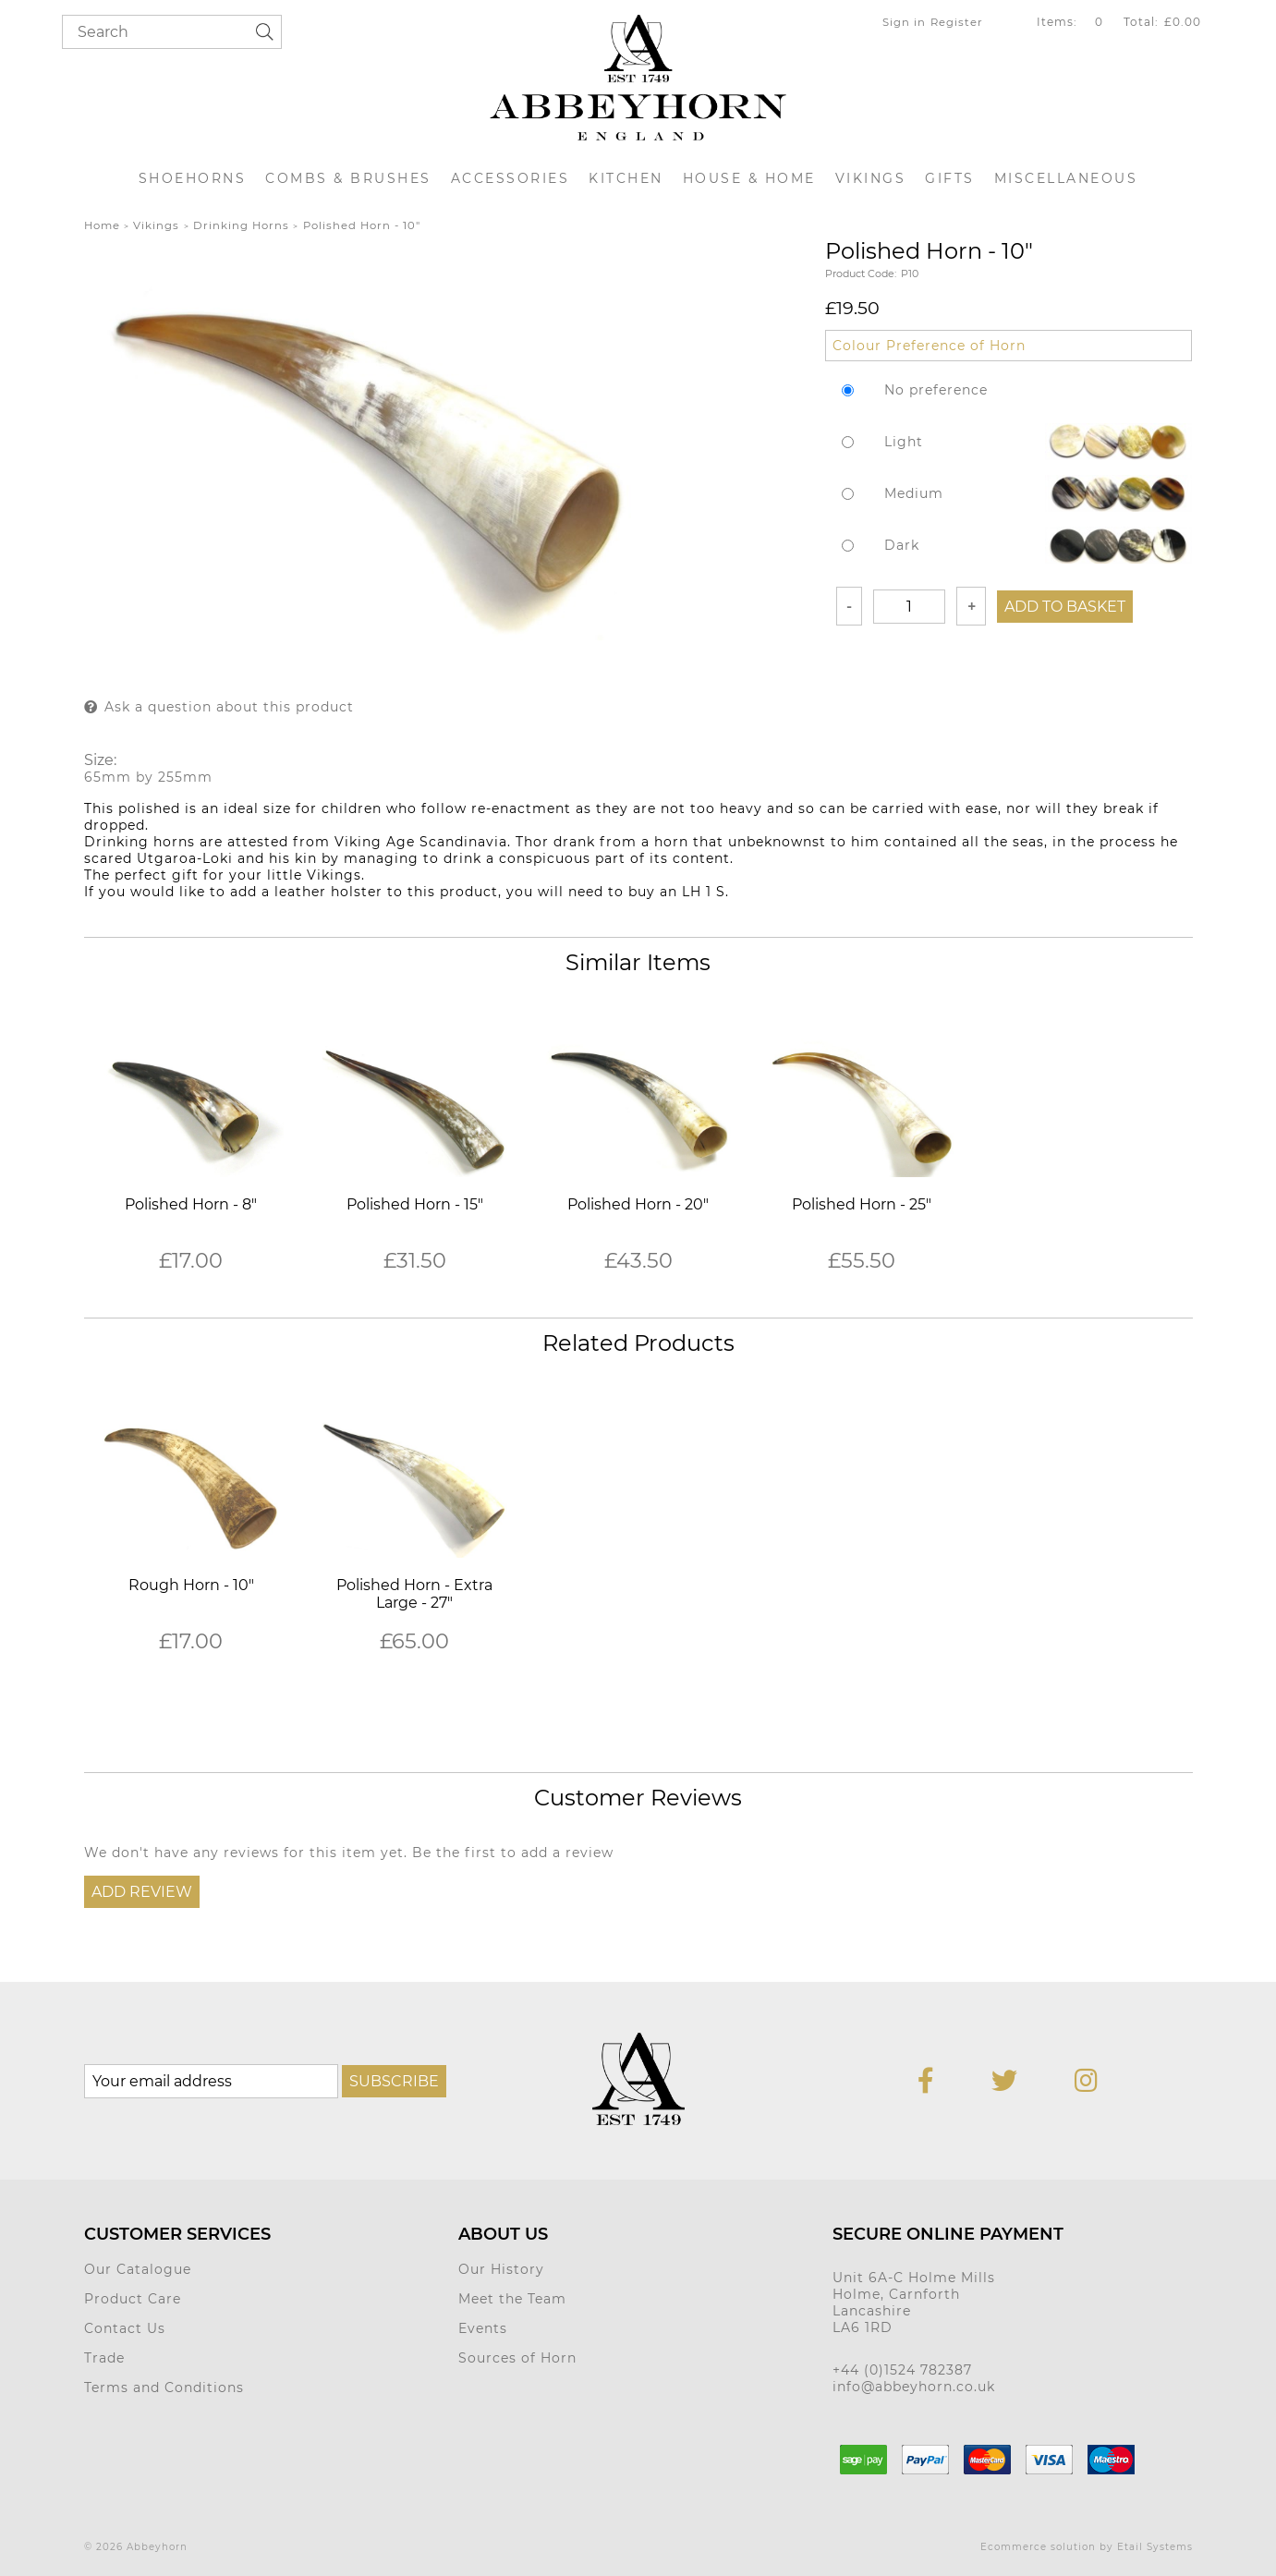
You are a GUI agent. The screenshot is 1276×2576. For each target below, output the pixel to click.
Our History (501, 2269)
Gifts (950, 178)
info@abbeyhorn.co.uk (913, 2386)
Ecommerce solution (1038, 2547)
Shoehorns (193, 178)
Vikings (870, 178)
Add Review (141, 1892)
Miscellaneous (1066, 178)
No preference (936, 390)
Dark (901, 545)
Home (102, 225)
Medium (913, 493)
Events (482, 2328)
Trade (104, 2358)
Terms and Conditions (164, 2387)
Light (903, 441)
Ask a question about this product (229, 707)
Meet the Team (512, 2298)
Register (956, 22)
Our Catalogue (137, 2269)
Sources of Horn (517, 2358)
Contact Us (124, 2328)
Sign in (904, 22)
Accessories (510, 178)
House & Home (749, 178)
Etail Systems (1155, 2547)
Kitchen (626, 178)
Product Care (132, 2298)
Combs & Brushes (348, 178)
